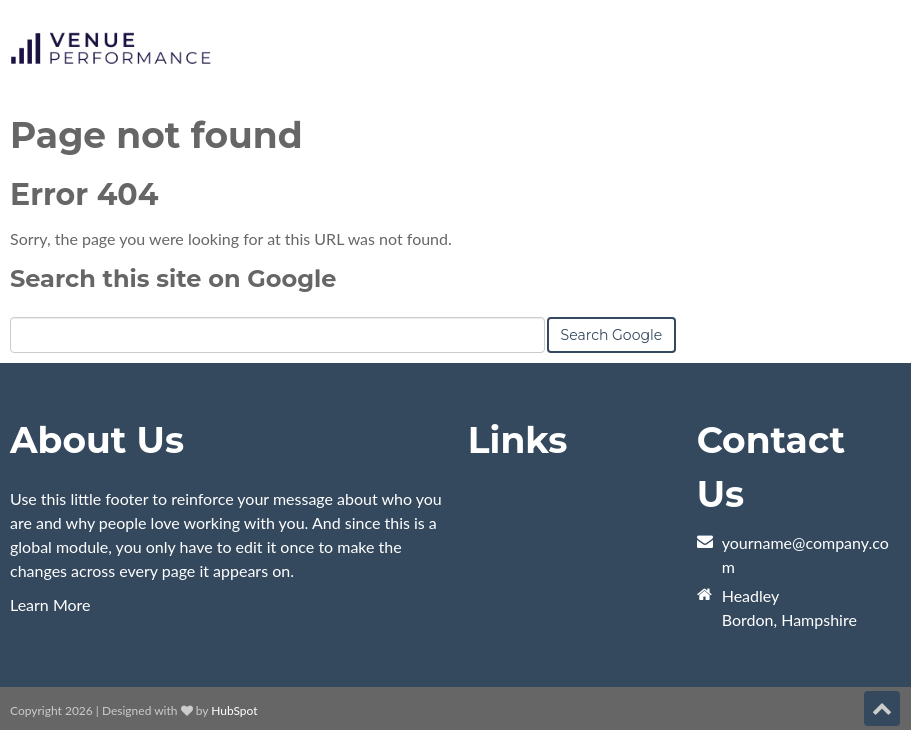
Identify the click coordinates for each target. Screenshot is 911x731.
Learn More (50, 604)
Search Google (612, 335)
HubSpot (234, 710)
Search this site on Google (173, 278)
